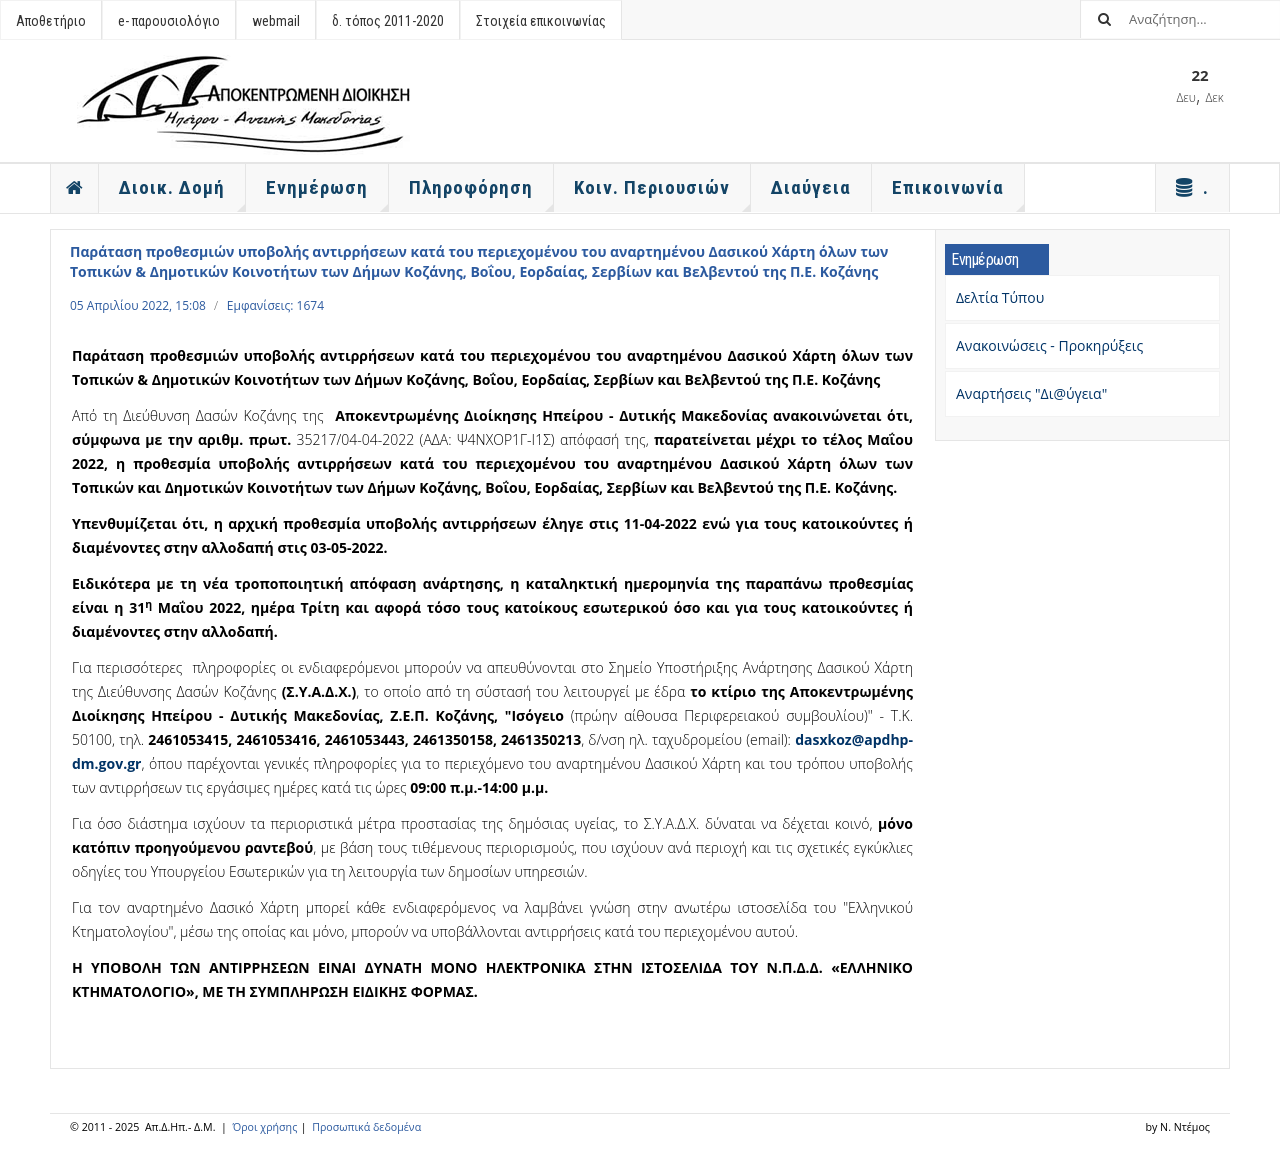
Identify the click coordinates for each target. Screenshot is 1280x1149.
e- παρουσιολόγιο (169, 21)
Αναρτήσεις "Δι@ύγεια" (1031, 393)
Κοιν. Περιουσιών (662, 194)
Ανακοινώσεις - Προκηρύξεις (1049, 345)
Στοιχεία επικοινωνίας (541, 21)
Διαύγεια (811, 187)
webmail (276, 21)
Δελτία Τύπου (1000, 297)
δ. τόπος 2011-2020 (388, 21)
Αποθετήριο (51, 21)
